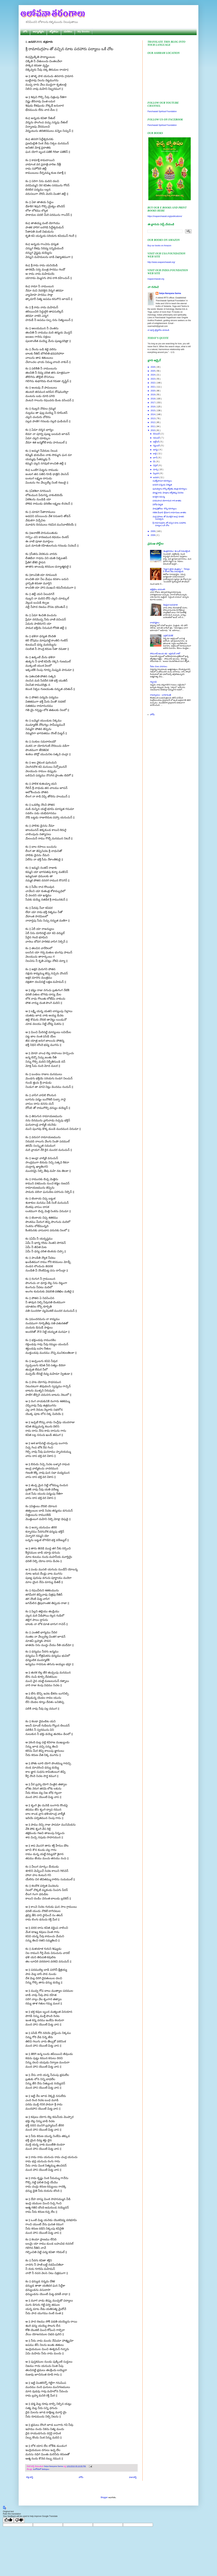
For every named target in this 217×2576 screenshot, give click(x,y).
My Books (83, 31)
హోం (25, 31)
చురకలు (68, 31)
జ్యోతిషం (54, 31)
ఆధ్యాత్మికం (38, 31)
